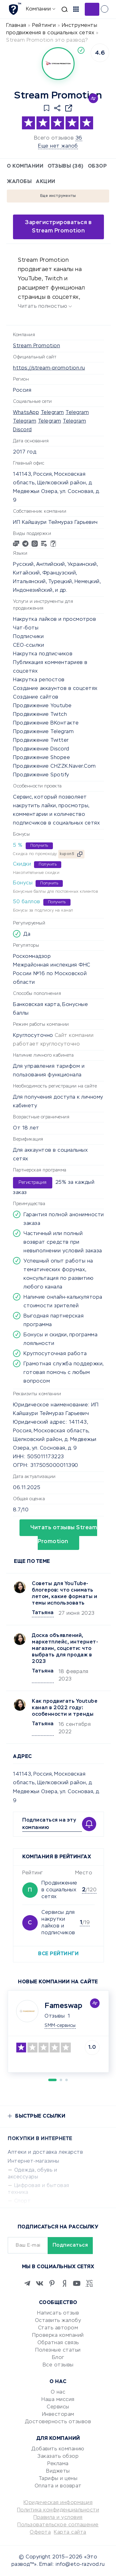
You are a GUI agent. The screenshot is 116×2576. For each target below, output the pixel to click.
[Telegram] (27, 2283)
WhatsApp (26, 412)
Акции (45, 181)
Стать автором (58, 2328)
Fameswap (63, 2006)
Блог (58, 2357)
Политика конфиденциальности (58, 2510)
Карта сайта (70, 2532)
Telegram (52, 412)
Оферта (40, 2532)
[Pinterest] (52, 2283)
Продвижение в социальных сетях (59, 1890)
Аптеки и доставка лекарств (45, 2152)
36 (78, 138)
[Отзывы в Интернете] (15, 9)
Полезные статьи (58, 2350)
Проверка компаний (58, 2335)
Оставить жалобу (58, 2320)
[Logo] (58, 63)
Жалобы (19, 181)
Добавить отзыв (92, 9)
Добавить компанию (58, 2449)
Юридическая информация (58, 2502)
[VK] (39, 2283)
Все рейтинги (58, 1954)
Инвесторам (58, 2414)
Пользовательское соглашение (58, 2525)
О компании (25, 166)
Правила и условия (58, 2517)
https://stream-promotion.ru (49, 368)
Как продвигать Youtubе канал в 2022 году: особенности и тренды (64, 1708)
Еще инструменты (58, 196)
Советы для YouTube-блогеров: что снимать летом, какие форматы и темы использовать (64, 1593)
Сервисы (58, 2407)
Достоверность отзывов (58, 2421)
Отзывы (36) (66, 166)
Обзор (97, 166)
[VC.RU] (89, 2283)
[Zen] (64, 2283)
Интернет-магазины (33, 2161)
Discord (22, 430)
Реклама (58, 2463)
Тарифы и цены (58, 2478)
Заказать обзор (58, 2456)
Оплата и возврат (58, 2486)
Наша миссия (58, 2399)
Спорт (22, 2201)
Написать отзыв (58, 2313)
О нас (58, 2392)
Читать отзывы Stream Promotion (63, 1534)
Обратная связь (58, 2342)
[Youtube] (77, 2283)
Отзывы (55, 2016)
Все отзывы (58, 2365)
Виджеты (58, 2471)
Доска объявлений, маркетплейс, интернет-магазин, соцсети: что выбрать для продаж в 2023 (65, 1648)
